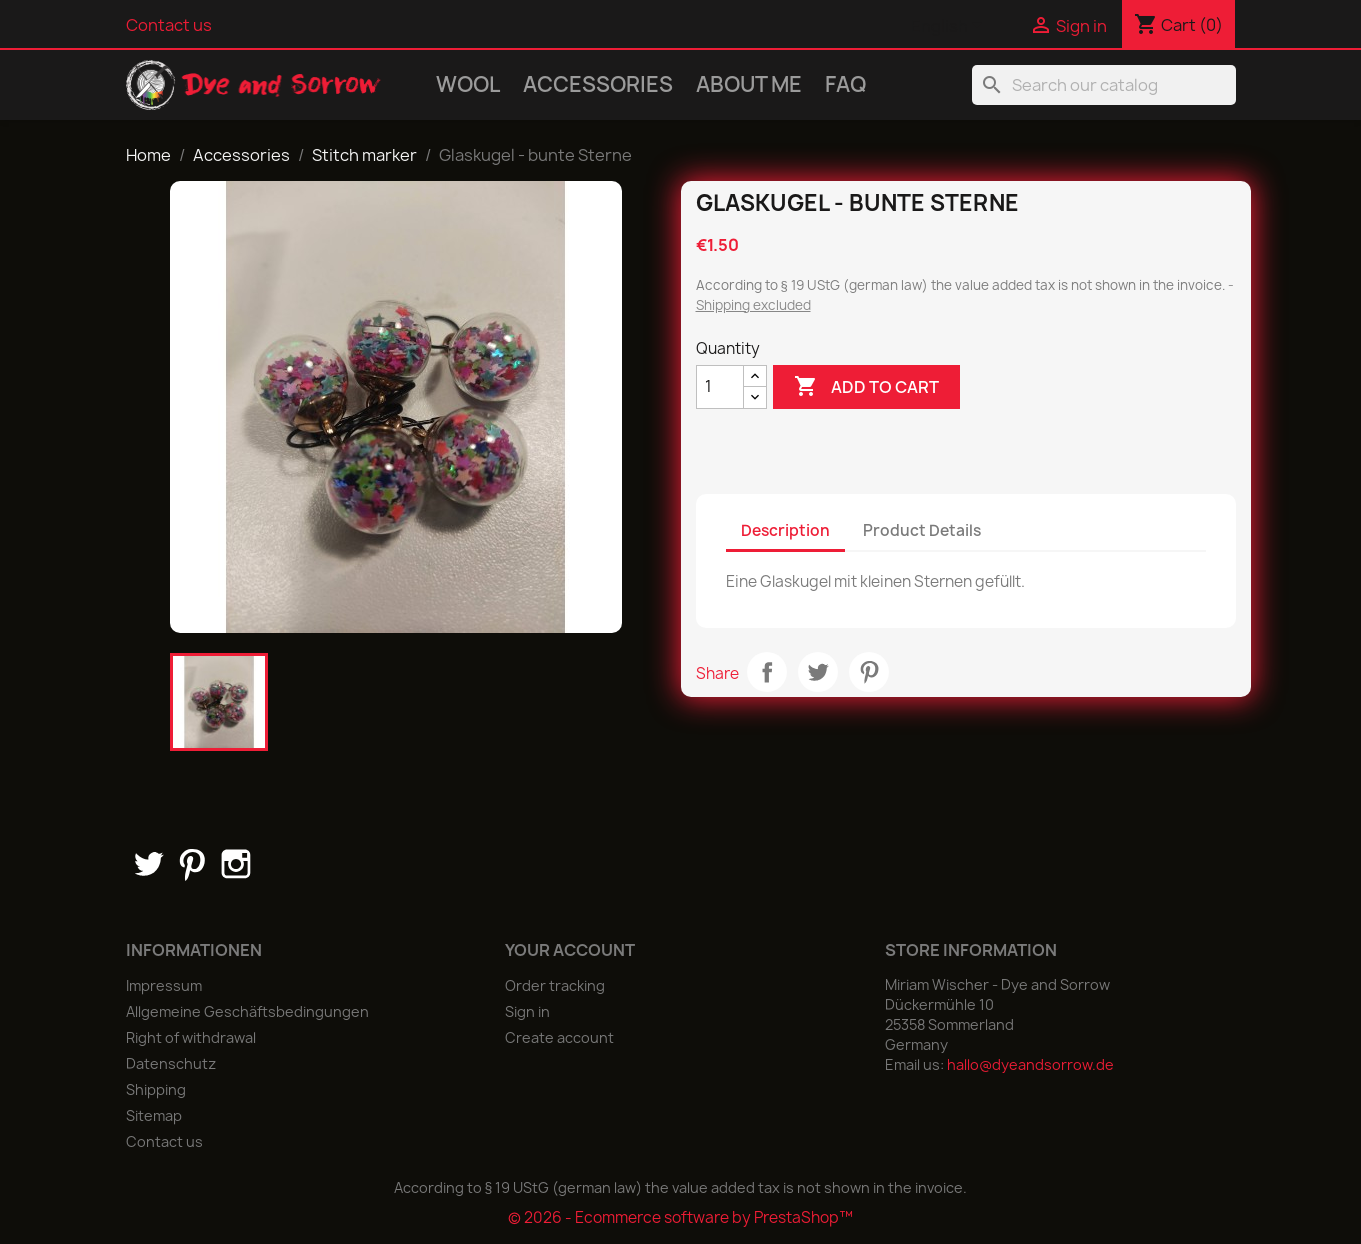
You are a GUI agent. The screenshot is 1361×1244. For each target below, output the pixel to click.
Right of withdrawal (191, 1037)
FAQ (845, 84)
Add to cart (866, 387)
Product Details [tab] (922, 530)
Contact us (169, 25)
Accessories (598, 84)
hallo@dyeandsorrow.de (1030, 1064)
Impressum (164, 985)
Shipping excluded (753, 305)
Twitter (148, 864)
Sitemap (154, 1115)
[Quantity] (720, 387)
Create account (559, 1037)
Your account (570, 950)
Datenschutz (171, 1063)
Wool (468, 84)
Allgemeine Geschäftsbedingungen (247, 1011)
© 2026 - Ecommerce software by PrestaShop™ (680, 1217)
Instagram (236, 864)
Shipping (156, 1089)
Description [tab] (785, 530)
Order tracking (555, 985)
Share (767, 672)
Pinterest (869, 672)
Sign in (527, 1011)
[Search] (1104, 85)
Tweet (818, 672)
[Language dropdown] (950, 27)
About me (749, 84)
